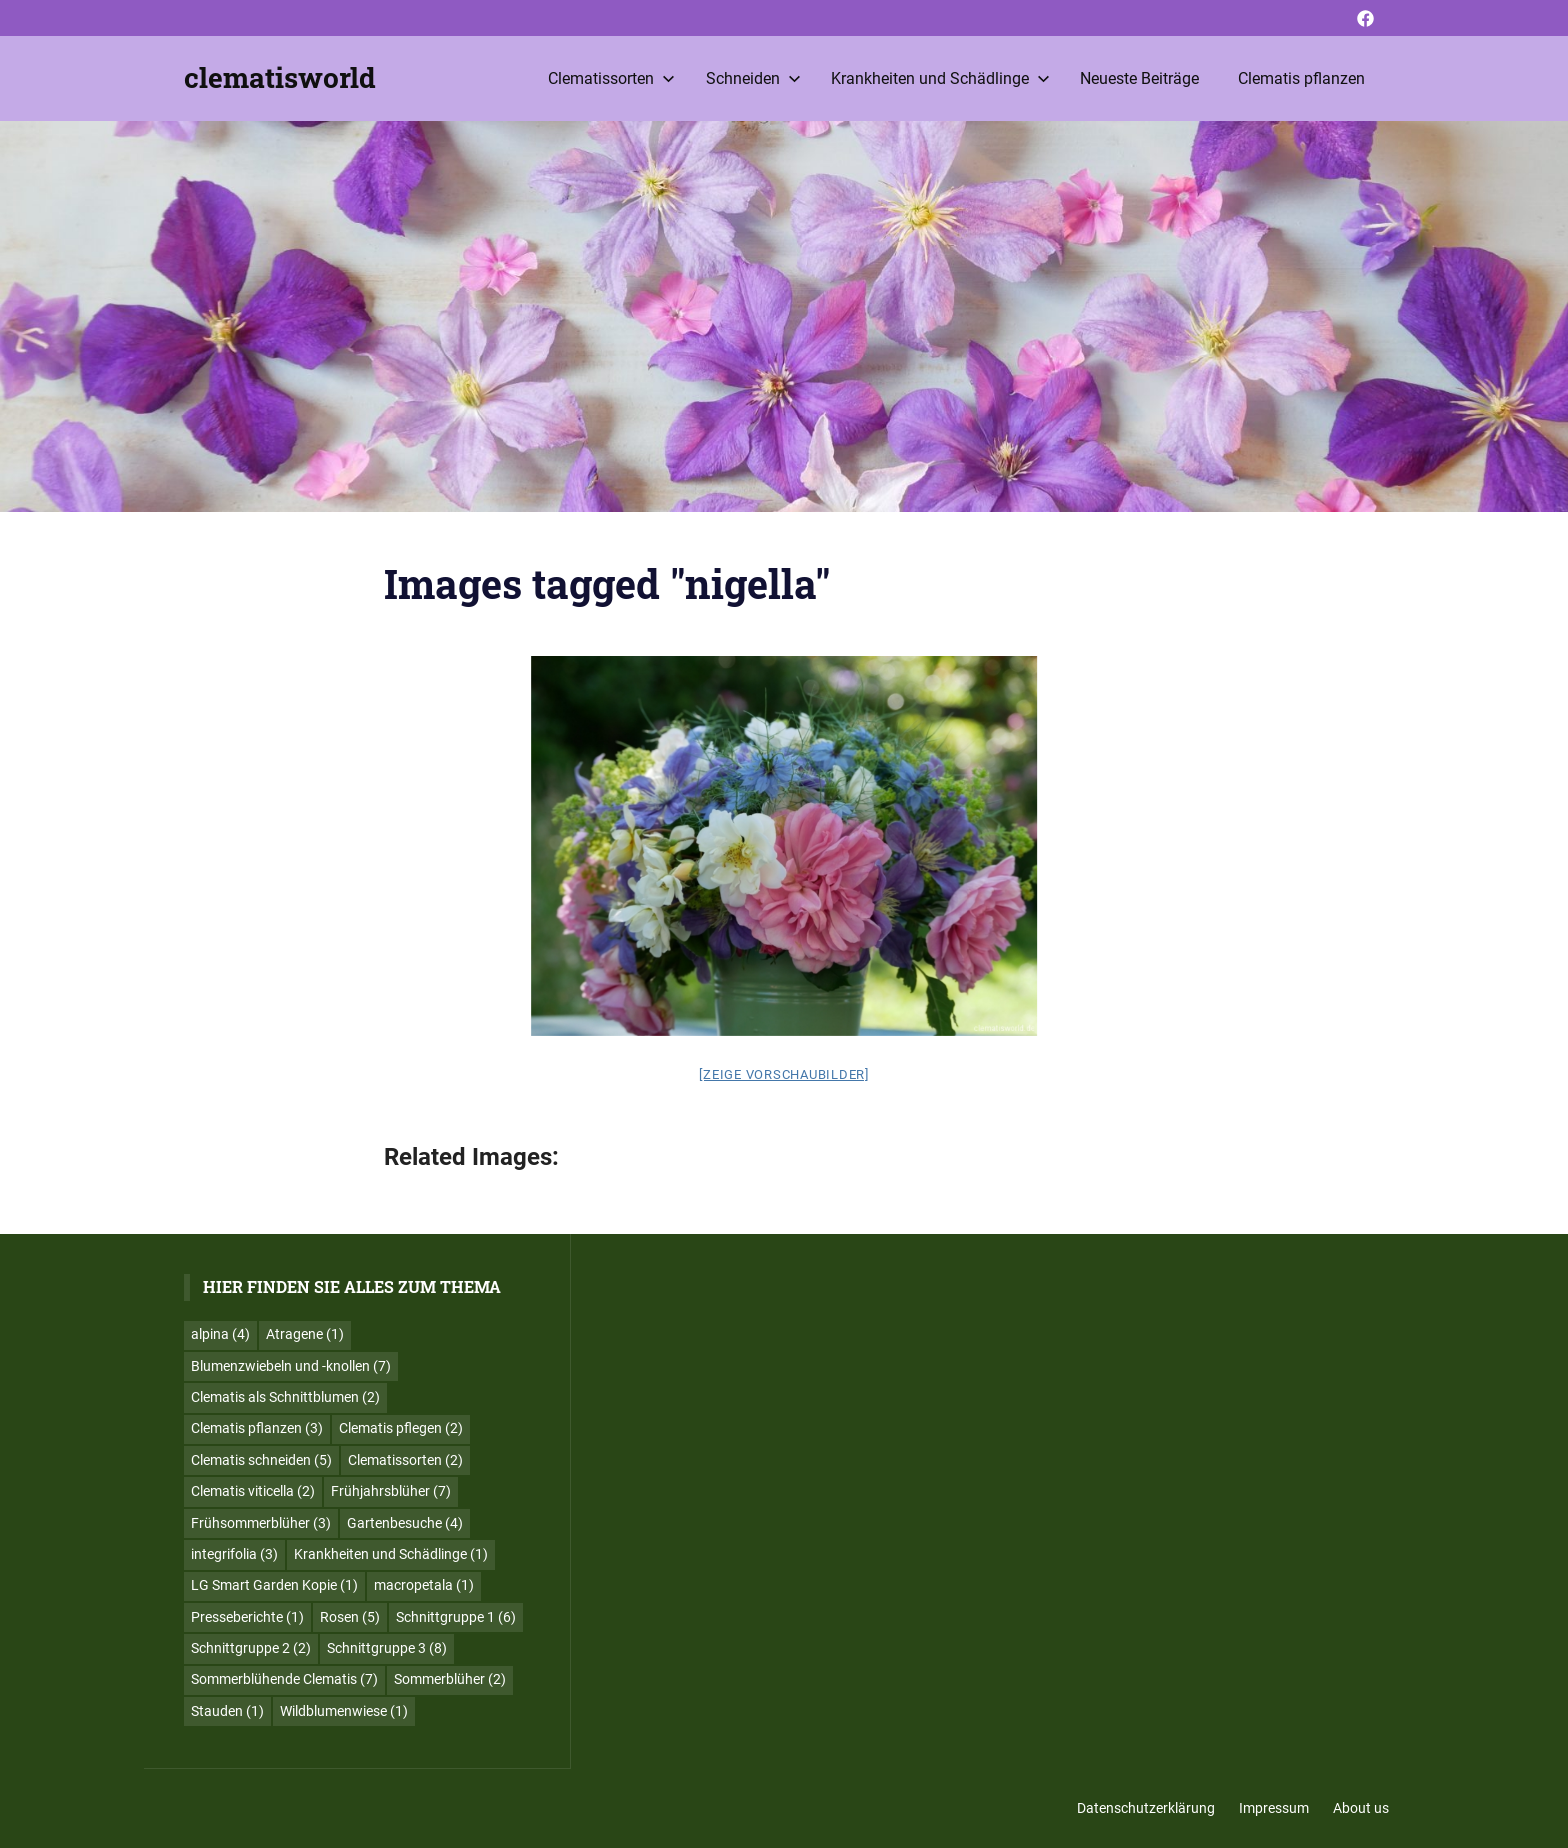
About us (1361, 1808)
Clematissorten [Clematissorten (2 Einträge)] (405, 1460)
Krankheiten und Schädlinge (940, 78)
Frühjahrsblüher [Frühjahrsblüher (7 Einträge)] (391, 1491)
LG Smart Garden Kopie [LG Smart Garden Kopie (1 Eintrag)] (274, 1585)
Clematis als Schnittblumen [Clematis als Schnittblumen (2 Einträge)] (285, 1397)
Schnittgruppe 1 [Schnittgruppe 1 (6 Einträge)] (456, 1617)
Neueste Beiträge (1139, 78)
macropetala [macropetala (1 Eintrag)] (424, 1585)
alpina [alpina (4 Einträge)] (220, 1334)
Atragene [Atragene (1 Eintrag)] (305, 1334)
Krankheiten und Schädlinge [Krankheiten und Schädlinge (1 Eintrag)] (391, 1554)
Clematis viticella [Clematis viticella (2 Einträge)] (253, 1491)
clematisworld (280, 77)
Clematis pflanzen (1301, 78)
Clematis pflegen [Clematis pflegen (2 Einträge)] (401, 1428)
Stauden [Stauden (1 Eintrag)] (227, 1711)
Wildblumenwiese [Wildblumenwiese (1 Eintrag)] (344, 1711)
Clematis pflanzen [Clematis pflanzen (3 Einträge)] (257, 1428)
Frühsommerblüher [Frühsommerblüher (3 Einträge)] (261, 1523)
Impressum (1274, 1808)
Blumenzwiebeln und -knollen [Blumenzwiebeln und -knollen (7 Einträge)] (291, 1366)
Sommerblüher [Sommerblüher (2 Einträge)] (450, 1679)
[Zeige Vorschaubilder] (784, 1074)
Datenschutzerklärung (1146, 1808)
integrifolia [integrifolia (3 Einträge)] (234, 1554)
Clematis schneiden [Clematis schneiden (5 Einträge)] (261, 1460)
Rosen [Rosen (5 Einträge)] (350, 1617)
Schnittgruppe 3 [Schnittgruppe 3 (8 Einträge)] (387, 1648)
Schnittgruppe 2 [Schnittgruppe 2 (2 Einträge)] (251, 1648)
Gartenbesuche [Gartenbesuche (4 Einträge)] (405, 1523)
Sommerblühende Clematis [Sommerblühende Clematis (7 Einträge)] (284, 1679)
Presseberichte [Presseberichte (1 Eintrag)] (247, 1617)
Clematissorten (611, 78)
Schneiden (753, 78)
